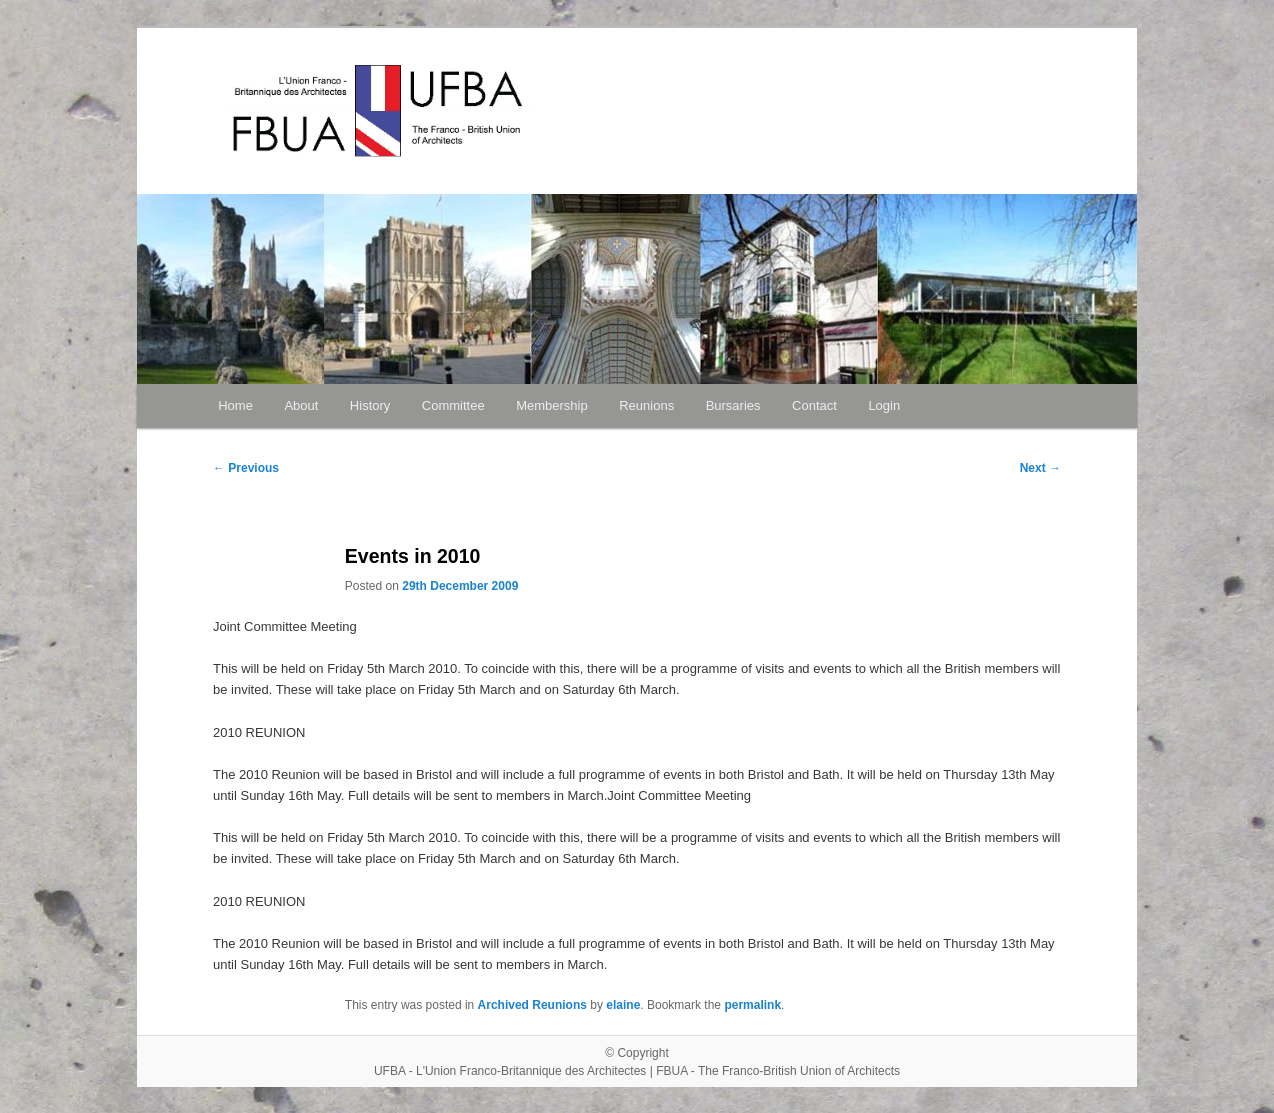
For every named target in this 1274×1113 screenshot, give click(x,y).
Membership (552, 405)
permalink (752, 1005)
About (301, 405)
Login (884, 405)
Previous (246, 468)
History (370, 405)
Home (235, 405)
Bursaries (733, 405)
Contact (814, 405)
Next (1040, 468)
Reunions (646, 405)
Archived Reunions (532, 1005)
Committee (453, 405)
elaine (623, 1005)
